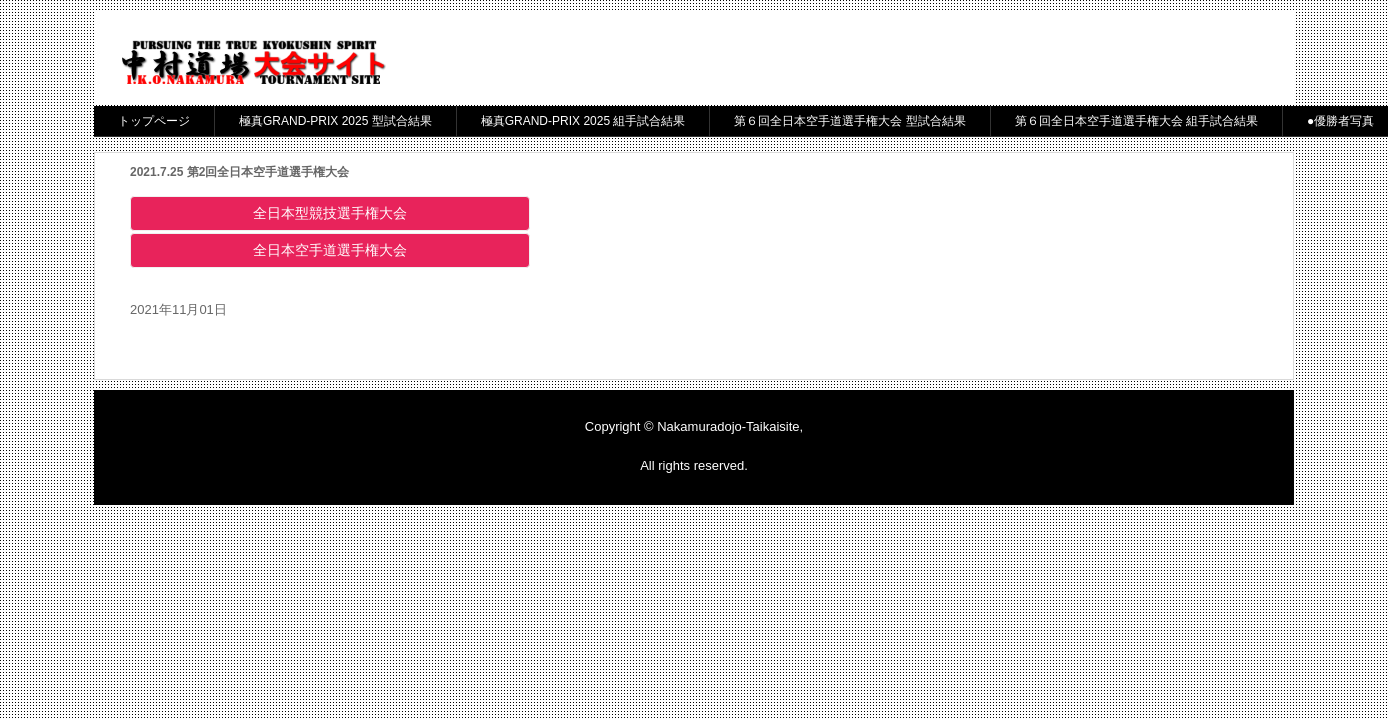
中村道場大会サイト (252, 64)
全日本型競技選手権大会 (337, 213)
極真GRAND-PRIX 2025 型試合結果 (335, 121)
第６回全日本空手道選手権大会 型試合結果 (849, 121)
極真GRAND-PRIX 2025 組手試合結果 (583, 121)
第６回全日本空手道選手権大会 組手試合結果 (1136, 121)
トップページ (154, 121)
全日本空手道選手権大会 (337, 250)
